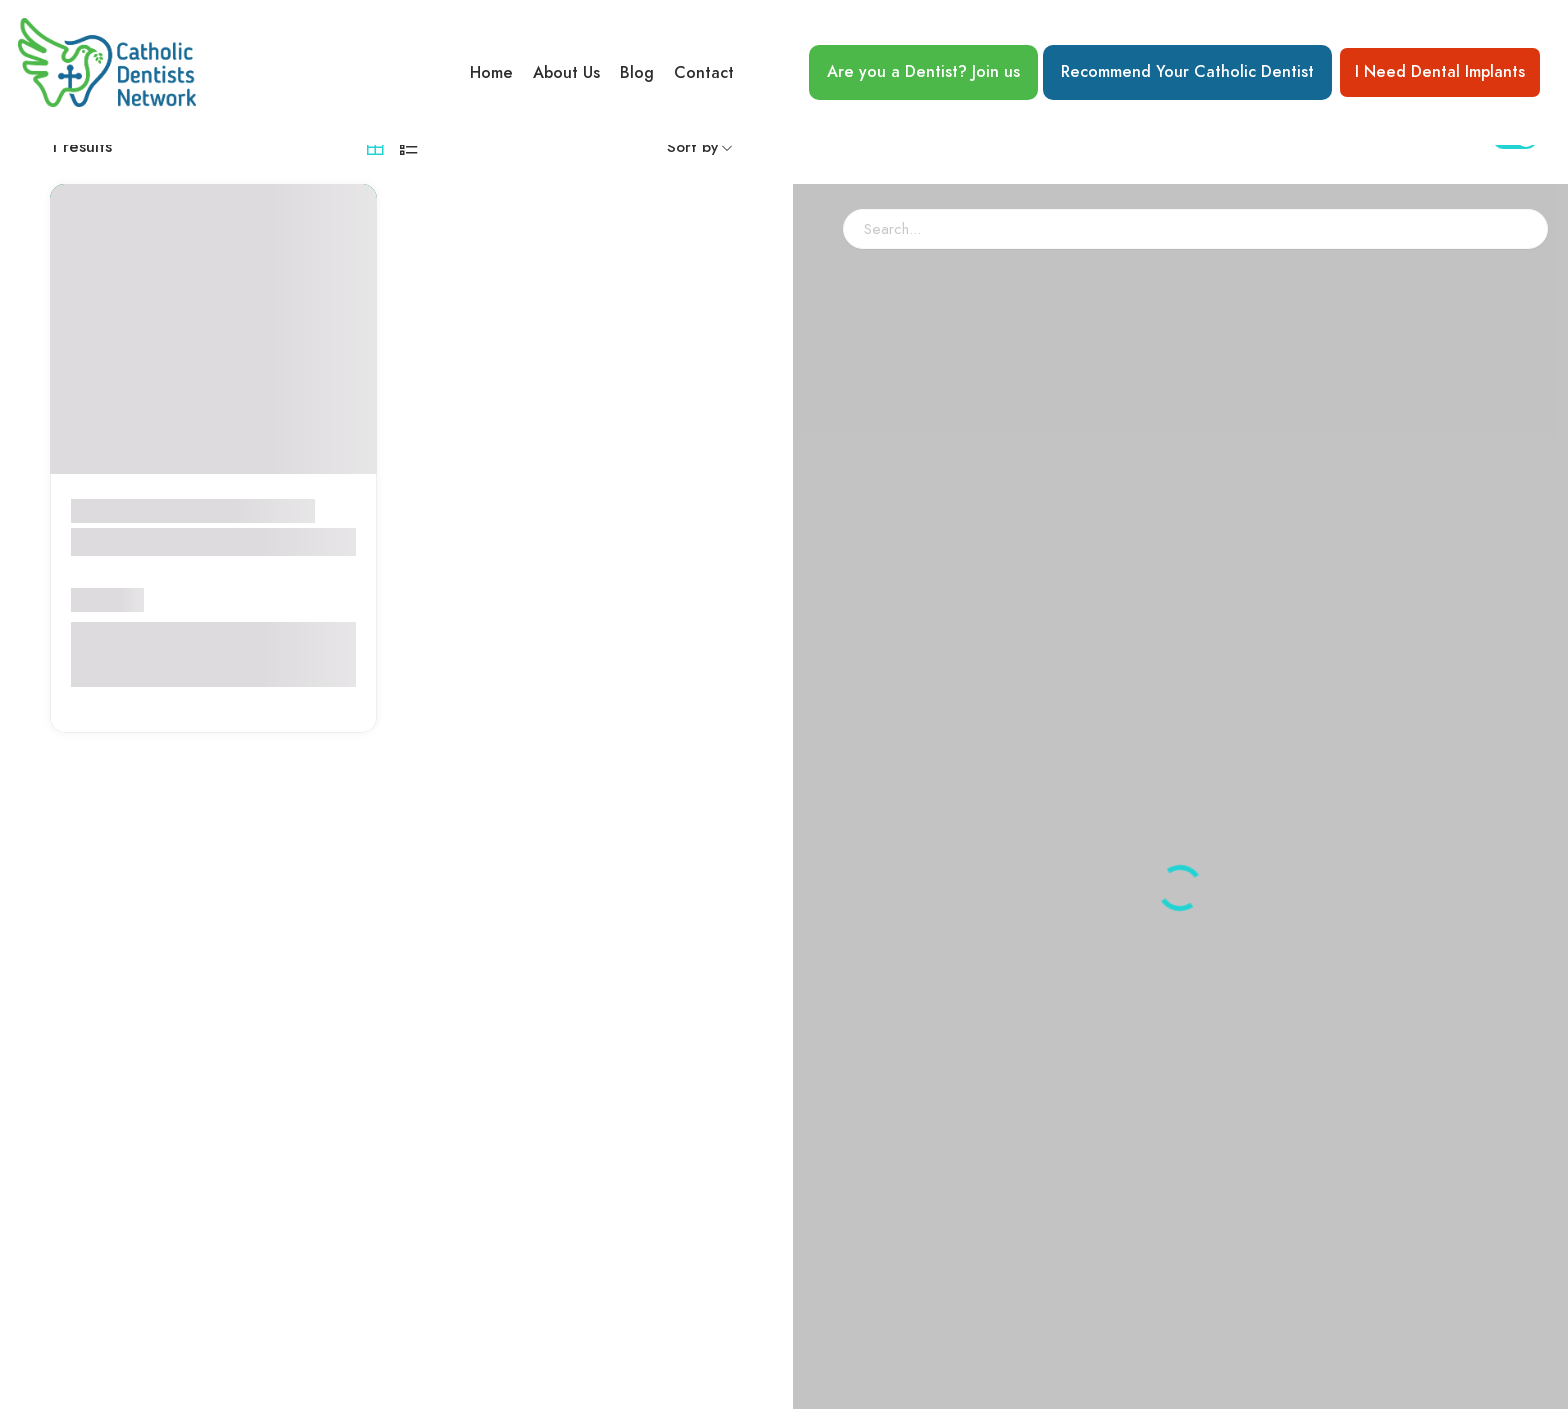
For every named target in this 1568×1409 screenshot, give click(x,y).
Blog (637, 73)
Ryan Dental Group (156, 593)
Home (491, 73)
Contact (704, 73)
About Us (566, 73)
